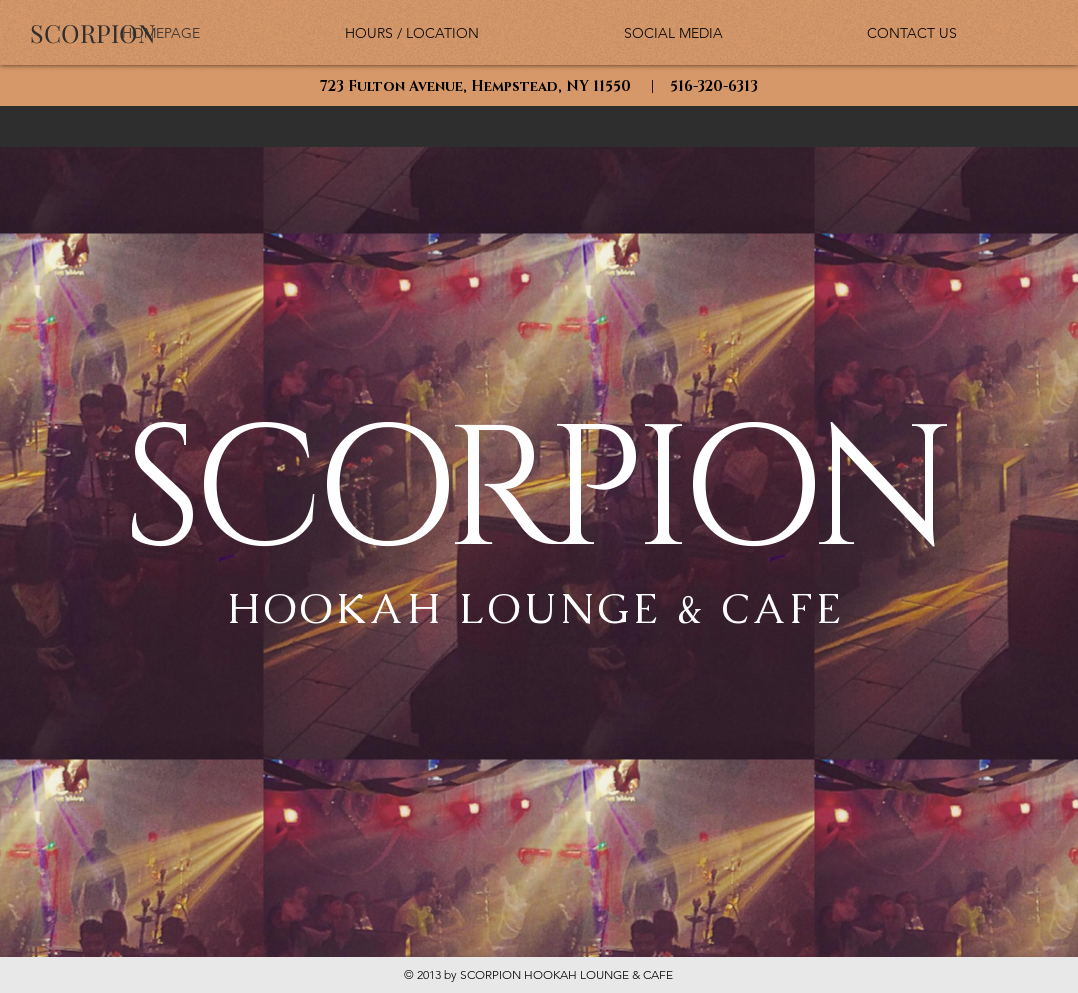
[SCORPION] (93, 32)
